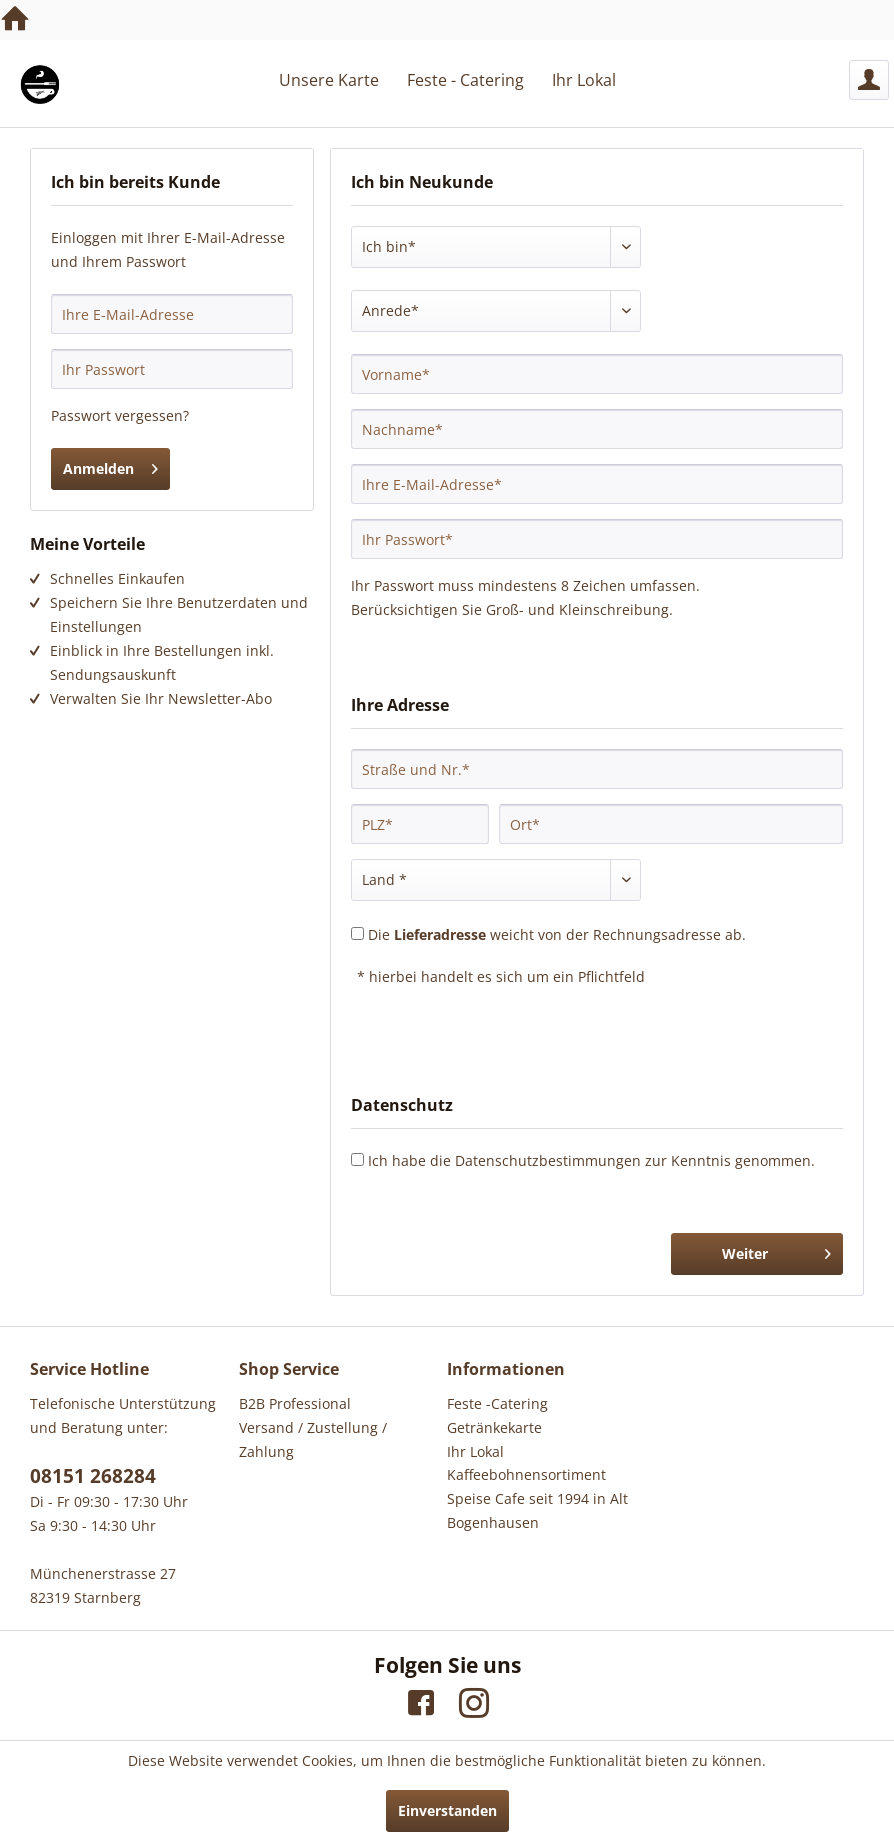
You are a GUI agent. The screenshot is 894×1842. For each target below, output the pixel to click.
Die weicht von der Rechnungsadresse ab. (557, 934)
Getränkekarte (494, 1427)
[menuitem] (869, 80)
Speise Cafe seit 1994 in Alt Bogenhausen (537, 1510)
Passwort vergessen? (120, 415)
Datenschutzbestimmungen (548, 1160)
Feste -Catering (497, 1403)
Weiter (776, 1250)
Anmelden (110, 465)
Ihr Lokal (475, 1451)
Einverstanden (447, 1810)
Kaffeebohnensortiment (526, 1474)
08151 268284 (93, 1476)
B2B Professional (295, 1403)
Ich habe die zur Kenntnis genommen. (591, 1160)
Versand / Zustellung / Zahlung (313, 1439)
